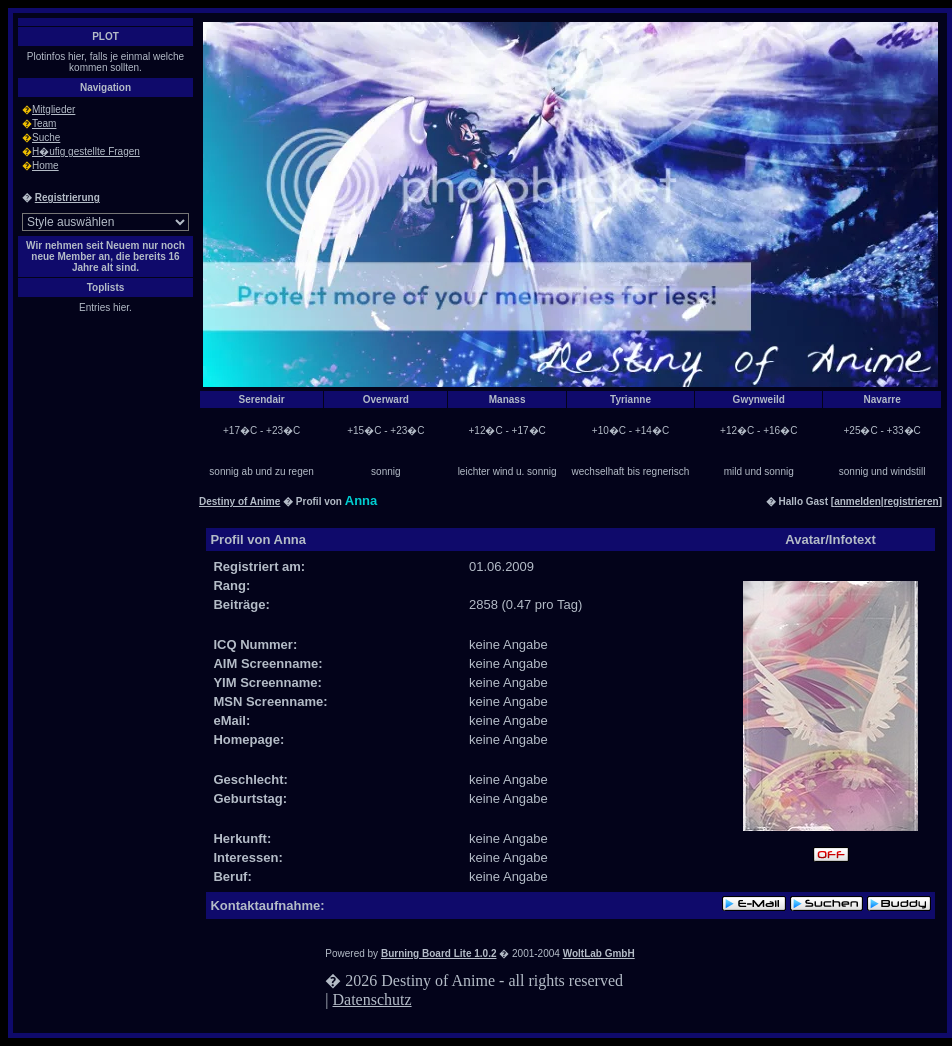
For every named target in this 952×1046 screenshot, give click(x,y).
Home (45, 165)
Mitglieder (53, 109)
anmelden (857, 501)
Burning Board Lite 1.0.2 (439, 953)
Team (44, 123)
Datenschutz (372, 999)
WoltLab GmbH (599, 953)
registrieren (911, 501)
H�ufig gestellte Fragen (86, 151)
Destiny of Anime (239, 501)
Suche (46, 137)
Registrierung (67, 197)
